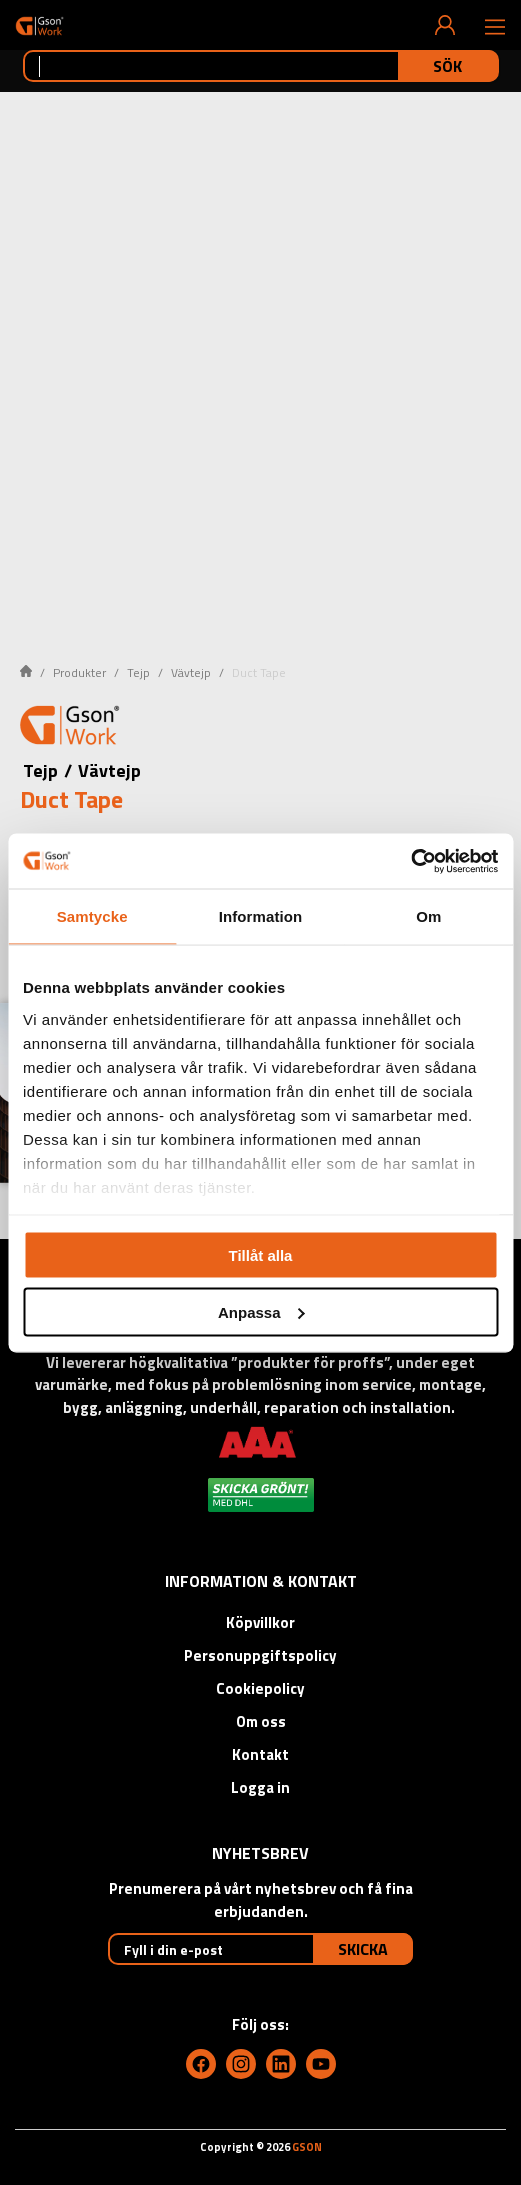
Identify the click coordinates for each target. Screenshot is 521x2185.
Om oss (261, 1721)
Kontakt (260, 1754)
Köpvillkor (260, 1622)
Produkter (79, 672)
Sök (447, 66)
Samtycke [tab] (92, 916)
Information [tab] (261, 916)
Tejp (138, 672)
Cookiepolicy (260, 1688)
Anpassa (261, 1311)
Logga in (260, 1787)
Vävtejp (191, 672)
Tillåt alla (261, 1255)
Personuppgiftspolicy (260, 1655)
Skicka (363, 1949)
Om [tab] (428, 916)
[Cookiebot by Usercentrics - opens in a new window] (410, 861)
